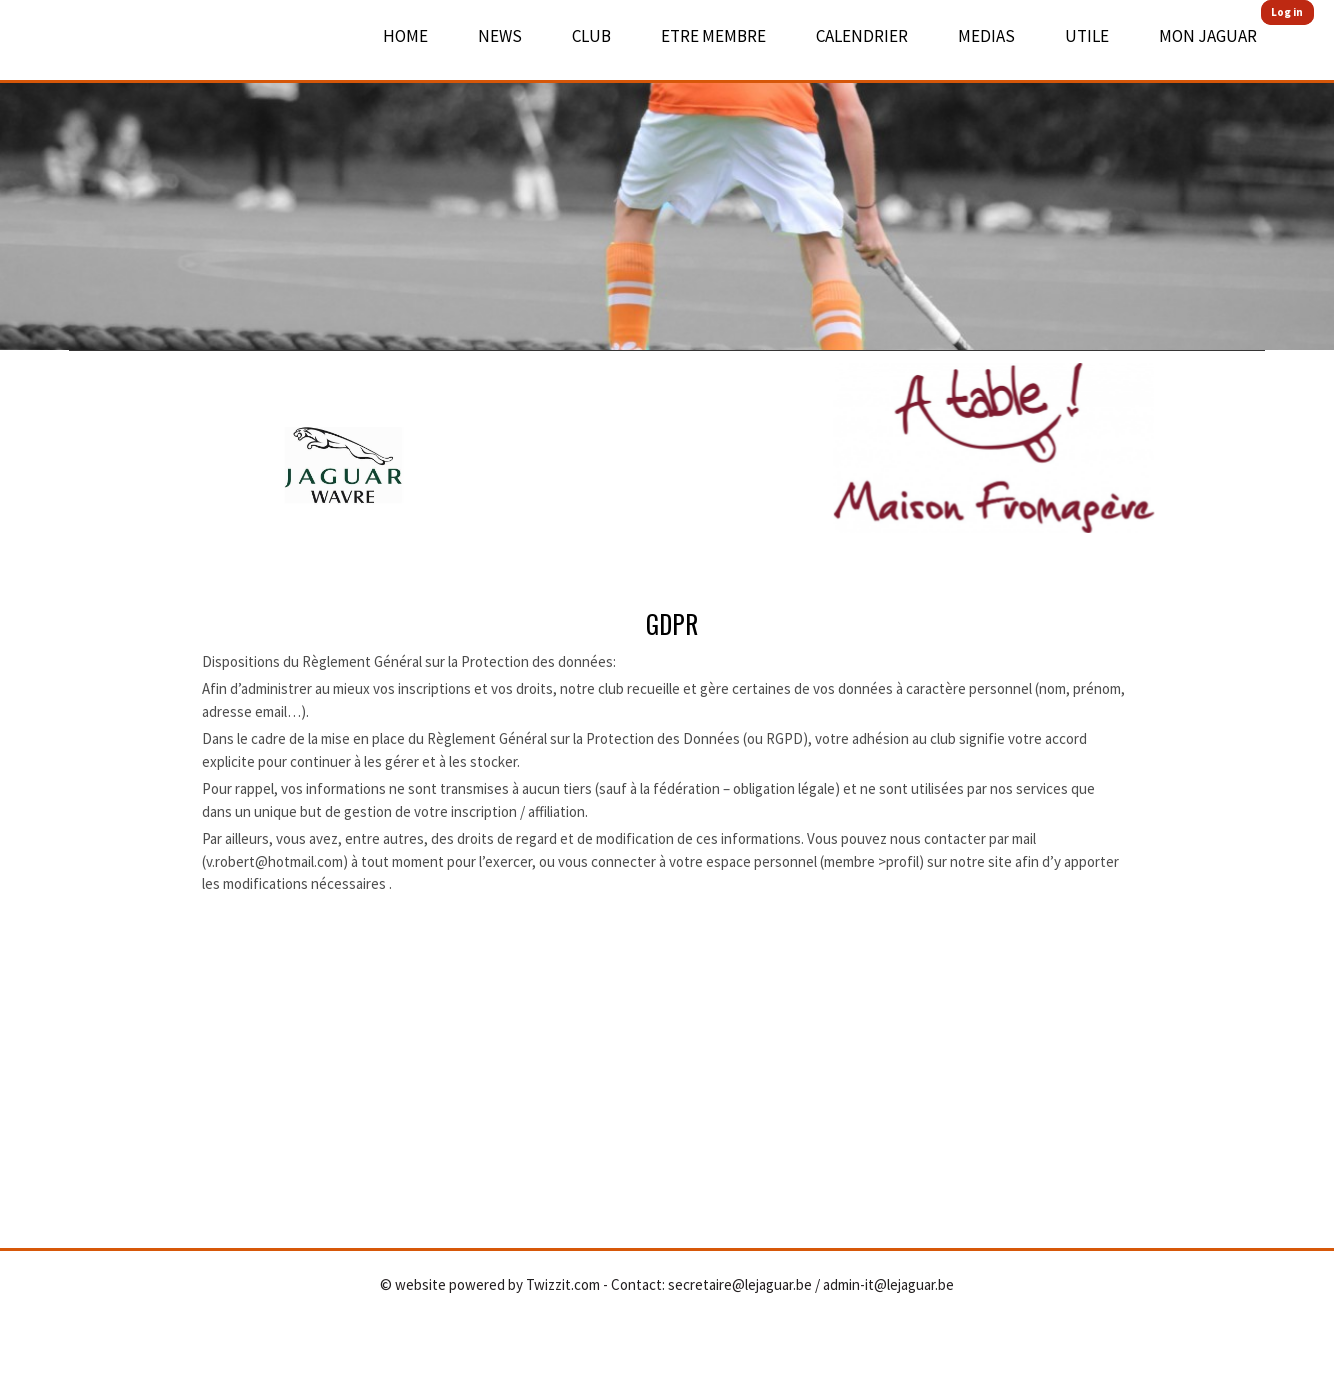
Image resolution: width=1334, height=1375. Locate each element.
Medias (986, 36)
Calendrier (862, 36)
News (500, 36)
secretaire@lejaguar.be (740, 1284)
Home (405, 36)
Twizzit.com (563, 1284)
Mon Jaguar (1208, 36)
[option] (667, 175)
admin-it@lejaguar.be (888, 1284)
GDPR (672, 623)
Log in (1287, 12)
